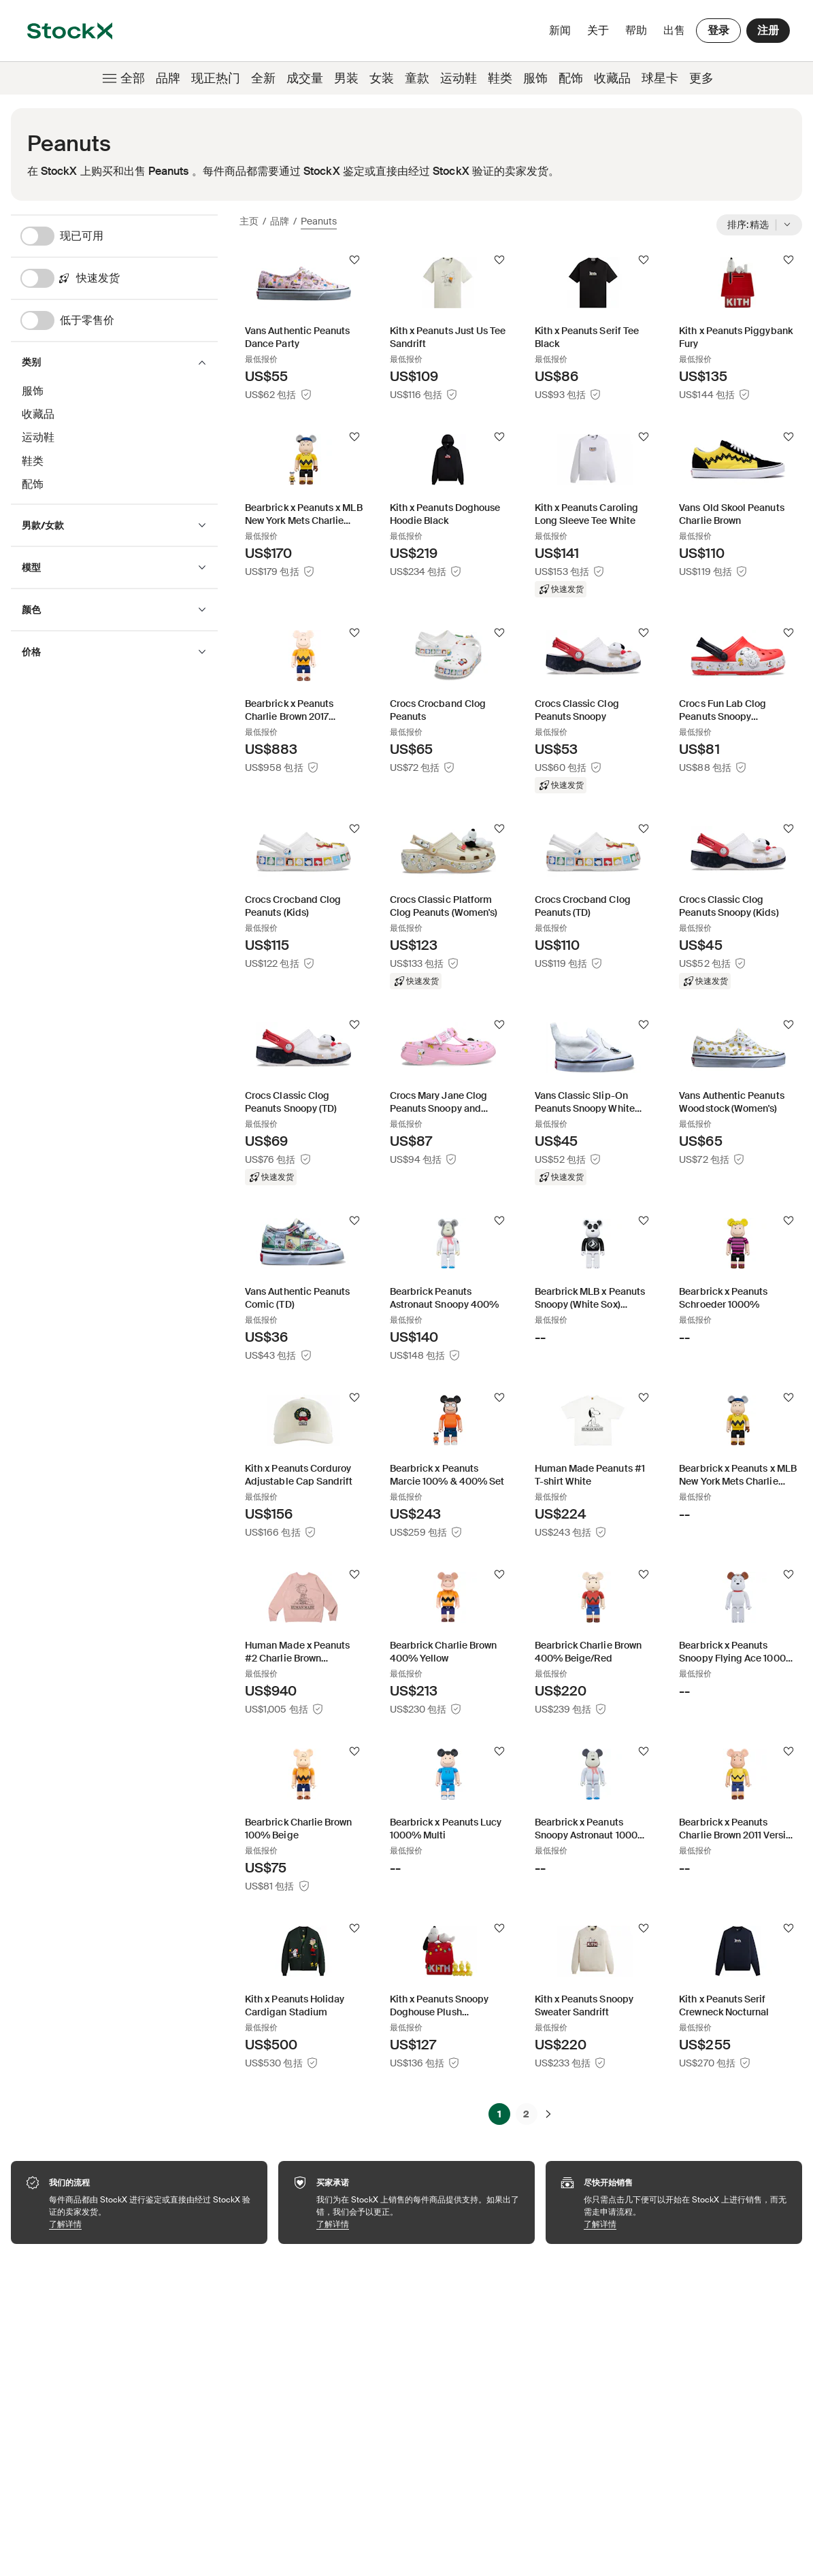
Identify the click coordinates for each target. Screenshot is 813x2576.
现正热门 (215, 78)
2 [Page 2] (526, 2114)
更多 (701, 78)
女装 (381, 78)
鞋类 (500, 78)
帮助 (636, 30)
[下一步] (548, 2114)
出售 (674, 30)
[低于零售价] (119, 320)
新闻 (560, 30)
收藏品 (612, 78)
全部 (122, 78)
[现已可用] (119, 236)
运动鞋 (458, 78)
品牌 (168, 78)
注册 (768, 30)
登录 (718, 30)
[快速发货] (119, 278)
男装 (346, 78)
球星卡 (660, 78)
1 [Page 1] (499, 2114)
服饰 (535, 78)
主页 (249, 221)
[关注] (354, 260)
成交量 (304, 78)
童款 (417, 78)
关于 (600, 33)
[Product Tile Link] (303, 326)
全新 (263, 78)
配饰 (571, 78)
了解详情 (151, 2224)
